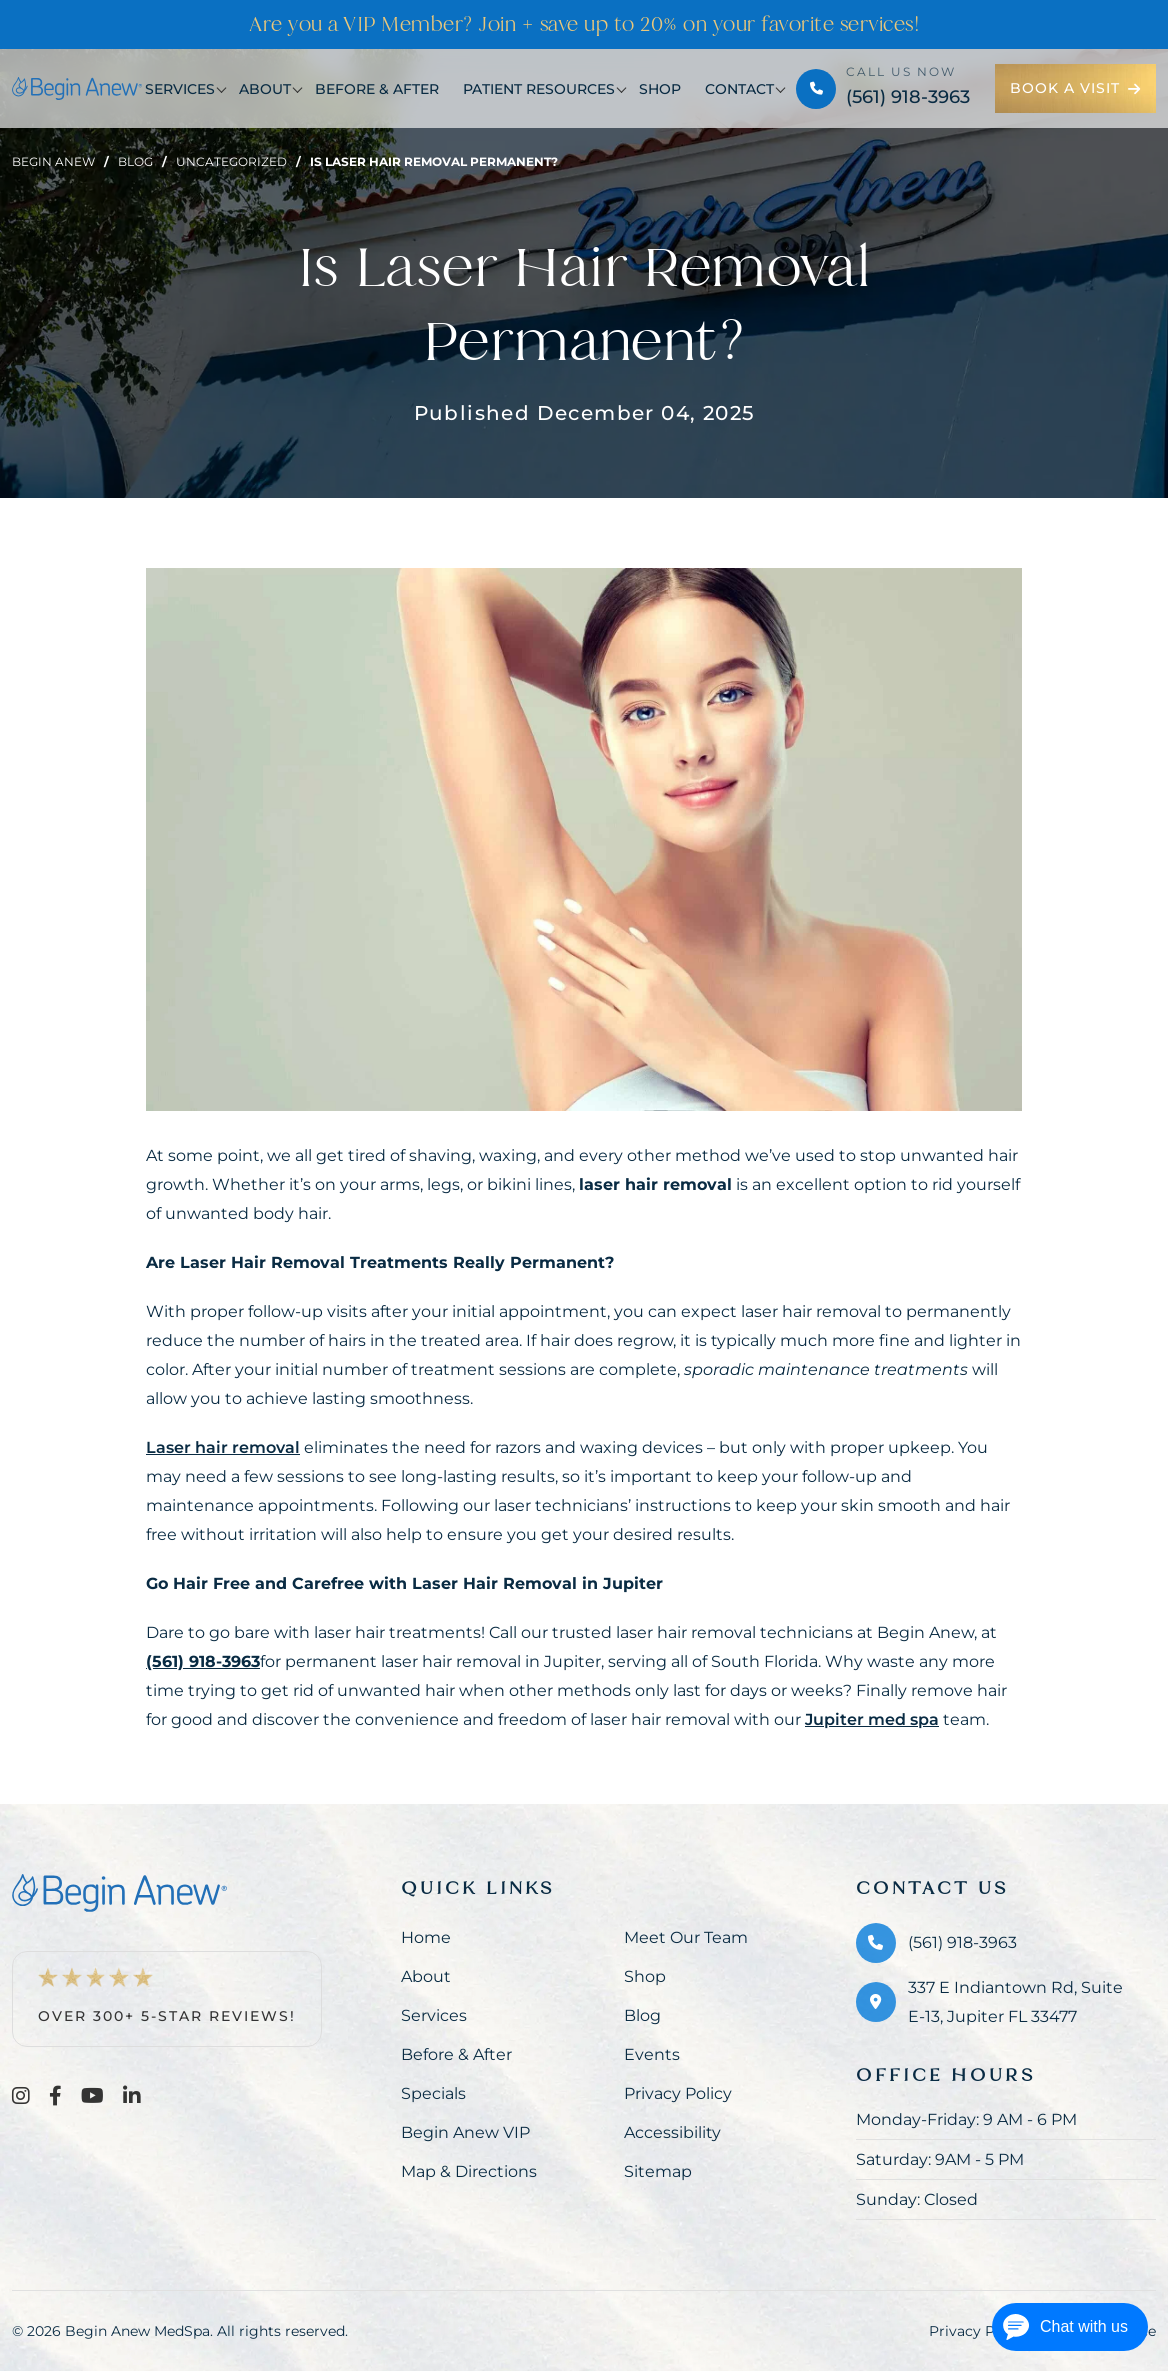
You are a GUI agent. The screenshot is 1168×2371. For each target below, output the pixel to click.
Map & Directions (469, 2171)
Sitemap (658, 2171)
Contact (739, 89)
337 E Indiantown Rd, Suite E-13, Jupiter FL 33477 (1015, 2002)
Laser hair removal (223, 1447)
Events (652, 2054)
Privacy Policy (678, 2093)
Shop (660, 89)
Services (180, 89)
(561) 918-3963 (908, 97)
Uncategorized (231, 161)
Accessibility (672, 2132)
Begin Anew (53, 161)
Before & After (377, 89)
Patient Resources (539, 89)
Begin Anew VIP (465, 2132)
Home (426, 1937)
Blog (135, 161)
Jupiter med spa (872, 1719)
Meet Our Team (686, 1937)
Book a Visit (1075, 88)
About (265, 89)
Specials (433, 2093)
